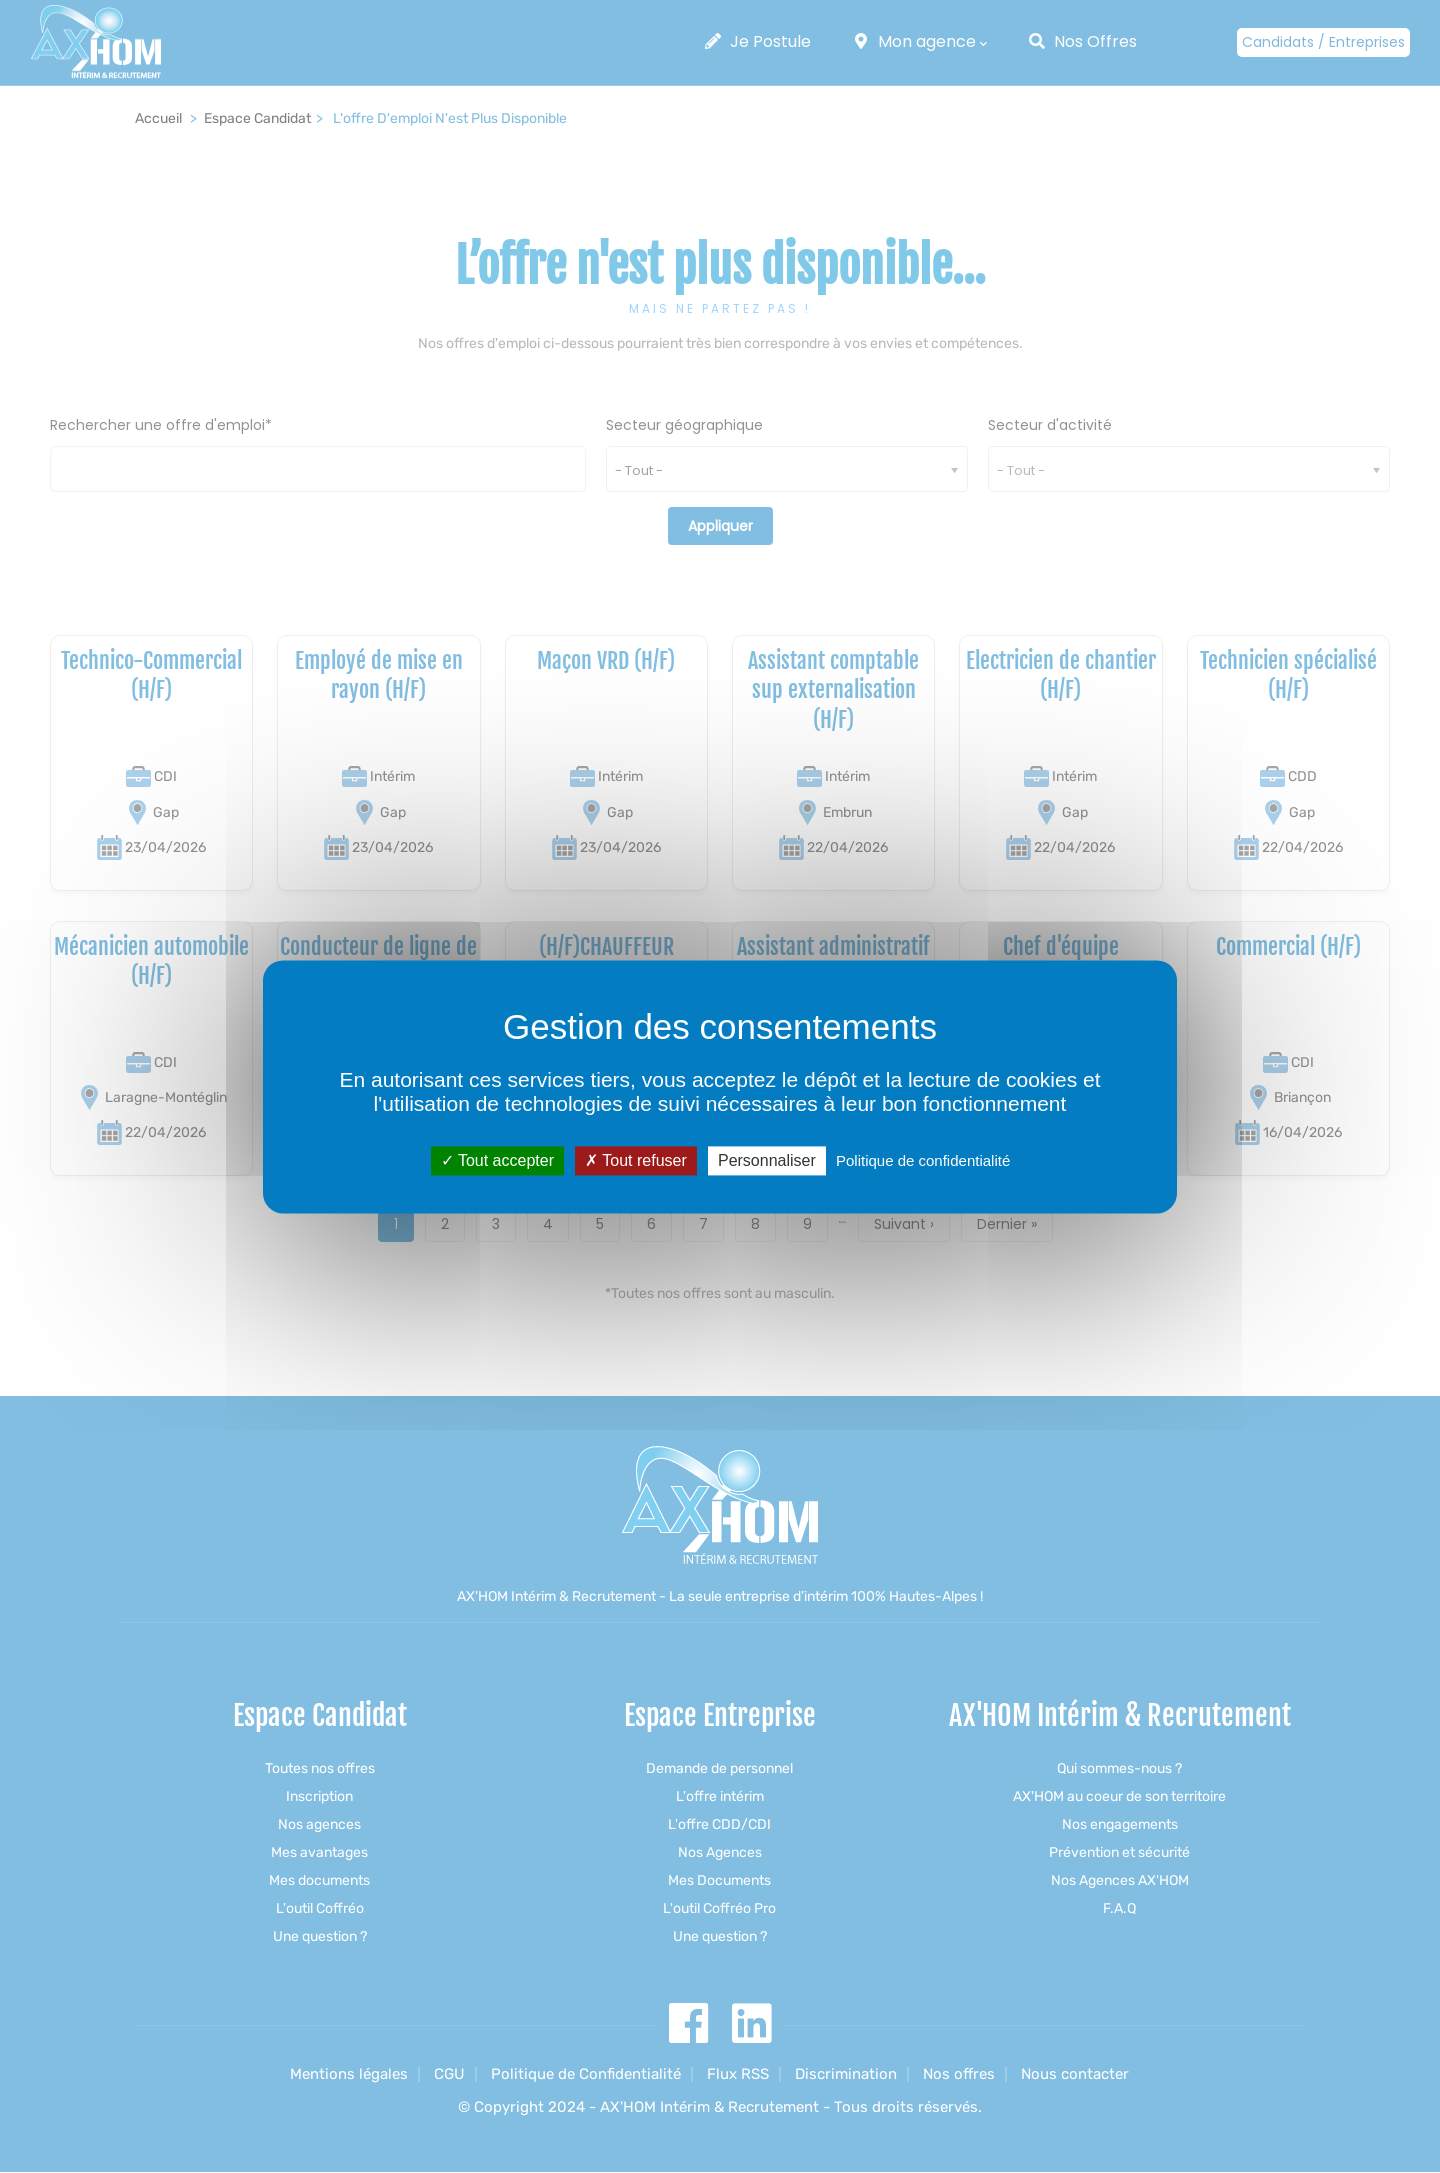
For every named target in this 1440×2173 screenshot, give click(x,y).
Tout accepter (497, 1160)
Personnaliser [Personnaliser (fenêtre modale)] (767, 1160)
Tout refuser (636, 1160)
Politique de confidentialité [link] (923, 1160)
